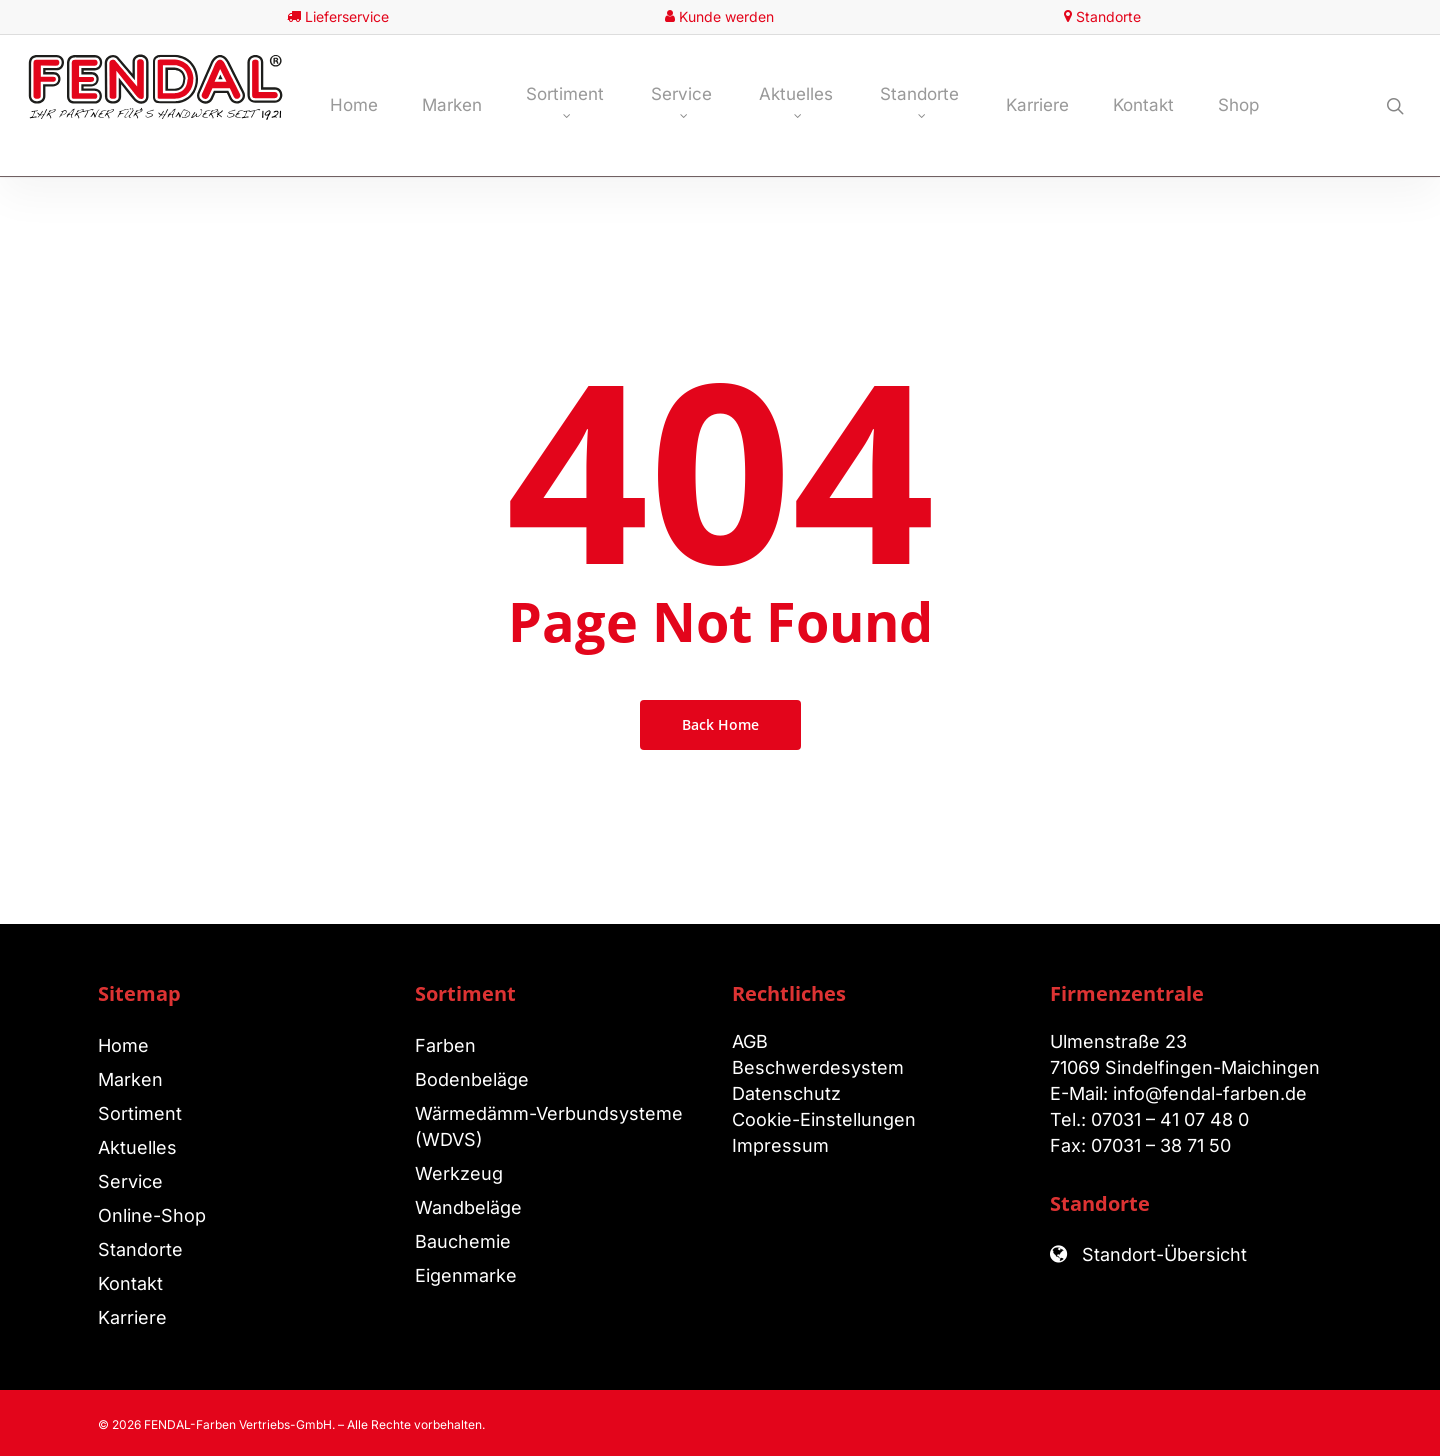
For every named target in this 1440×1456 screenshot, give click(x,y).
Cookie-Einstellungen (824, 1119)
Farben (445, 1045)
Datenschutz (786, 1093)
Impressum (780, 1145)
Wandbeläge (468, 1207)
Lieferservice (347, 16)
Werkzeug (459, 1173)
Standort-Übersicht (1162, 1254)
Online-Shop (152, 1215)
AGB (750, 1041)
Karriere (132, 1317)
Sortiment (140, 1113)
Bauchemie (463, 1241)
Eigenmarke (466, 1275)
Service (130, 1181)
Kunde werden (726, 16)
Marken (130, 1079)
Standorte (1108, 16)
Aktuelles (137, 1147)
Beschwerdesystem (818, 1067)
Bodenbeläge (472, 1079)
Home (123, 1045)
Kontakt (130, 1283)
